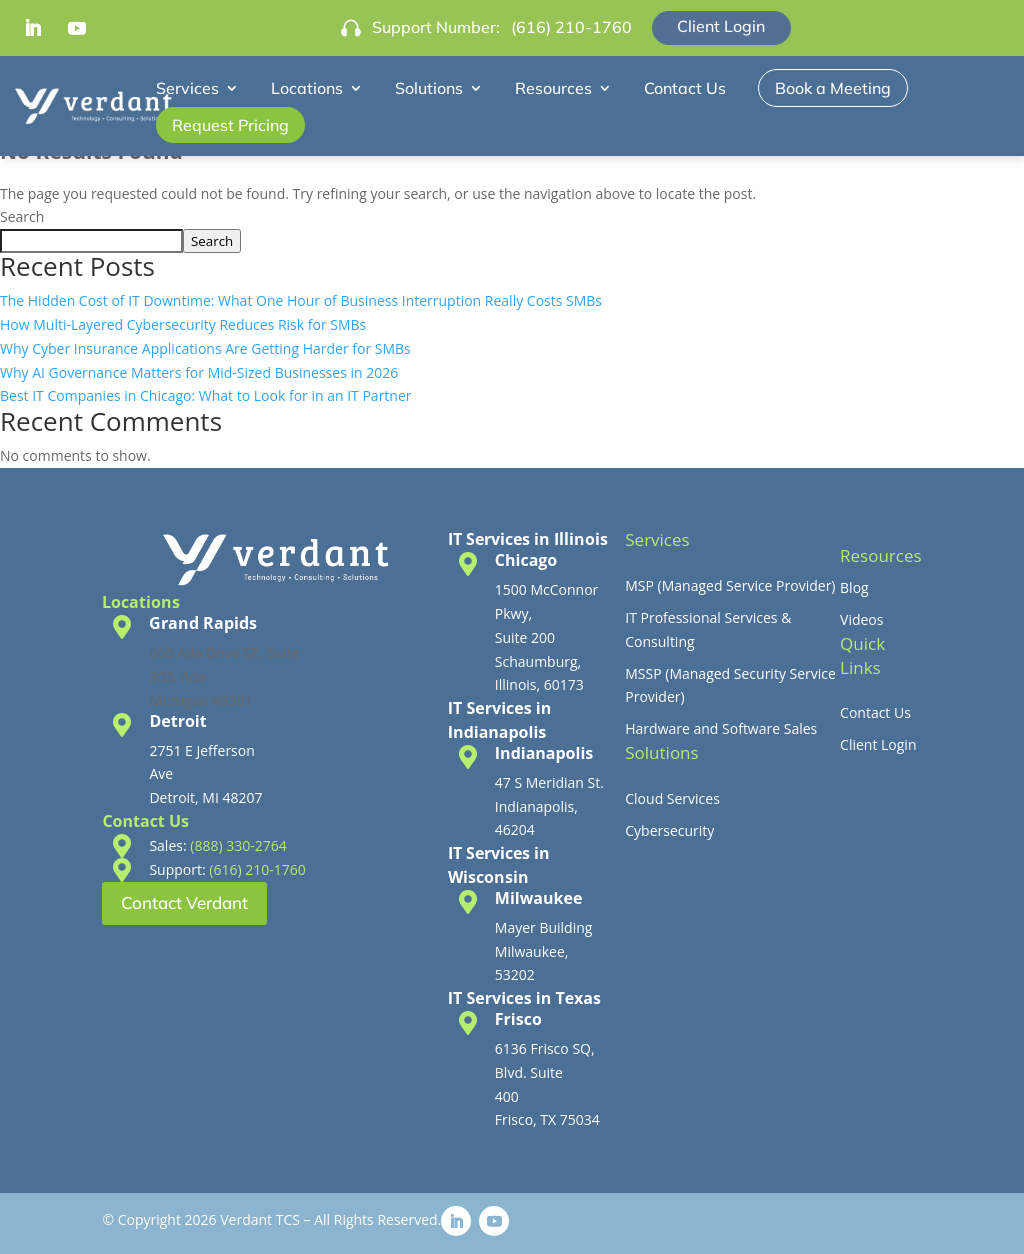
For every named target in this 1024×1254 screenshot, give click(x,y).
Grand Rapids (203, 623)
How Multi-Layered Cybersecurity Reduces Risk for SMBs (183, 324)
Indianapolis (544, 753)
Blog (854, 587)
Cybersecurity (669, 830)
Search (22, 216)
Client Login (721, 26)
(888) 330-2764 (238, 845)
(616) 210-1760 (571, 27)
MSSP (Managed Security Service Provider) (730, 685)
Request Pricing (230, 125)
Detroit (177, 721)
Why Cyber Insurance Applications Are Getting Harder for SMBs (205, 348)
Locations (307, 88)
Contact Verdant (184, 902)
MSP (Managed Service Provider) (730, 585)
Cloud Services (672, 798)
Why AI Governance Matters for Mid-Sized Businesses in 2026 (199, 372)
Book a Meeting (833, 88)
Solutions (429, 88)
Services (187, 88)
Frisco (518, 1019)
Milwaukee (539, 898)
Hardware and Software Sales (721, 728)
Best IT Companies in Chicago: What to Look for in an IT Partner (206, 395)
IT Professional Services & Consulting (708, 629)
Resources (553, 88)
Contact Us (685, 88)
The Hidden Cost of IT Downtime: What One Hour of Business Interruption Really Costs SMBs (301, 300)
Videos (861, 619)
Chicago (526, 560)
